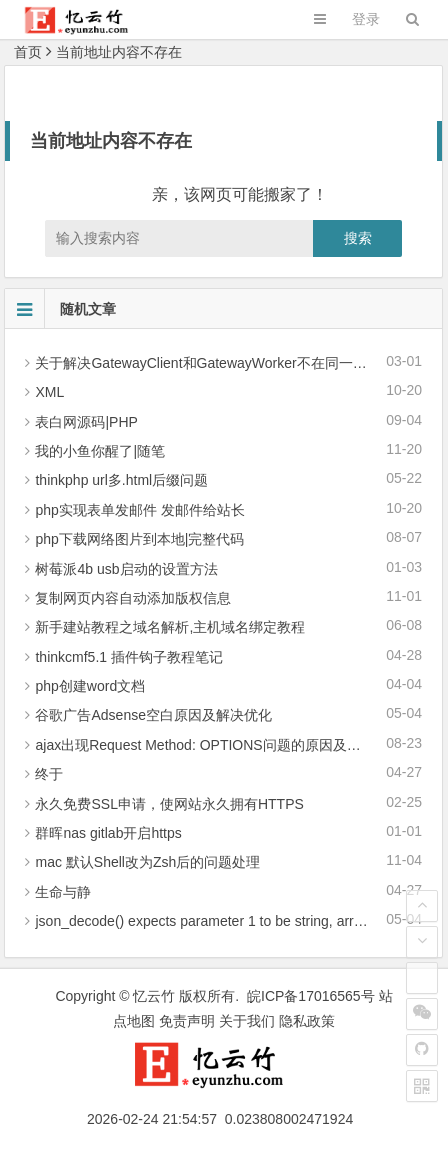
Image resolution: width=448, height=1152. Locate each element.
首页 (28, 52)
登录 (366, 19)
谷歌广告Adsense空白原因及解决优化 (153, 715)
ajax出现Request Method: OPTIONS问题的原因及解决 (204, 745)
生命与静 (63, 892)
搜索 (358, 238)
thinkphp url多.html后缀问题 (121, 480)
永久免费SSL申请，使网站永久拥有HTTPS (169, 804)
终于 (49, 774)
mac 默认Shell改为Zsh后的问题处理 (147, 862)
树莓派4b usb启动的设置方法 (126, 569)
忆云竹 (154, 996)
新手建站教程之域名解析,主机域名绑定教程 (170, 627)
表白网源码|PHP (86, 422)
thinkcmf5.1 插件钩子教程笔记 (128, 657)
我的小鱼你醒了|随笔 (100, 451)
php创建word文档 (90, 686)
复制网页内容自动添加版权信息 (133, 598)
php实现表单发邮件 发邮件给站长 (139, 510)
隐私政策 (307, 1021)
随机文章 (60, 309)
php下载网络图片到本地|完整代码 (139, 539)
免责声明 (187, 1021)
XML (49, 392)
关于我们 (247, 1021)
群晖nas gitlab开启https (108, 833)
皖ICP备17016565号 (311, 996)
